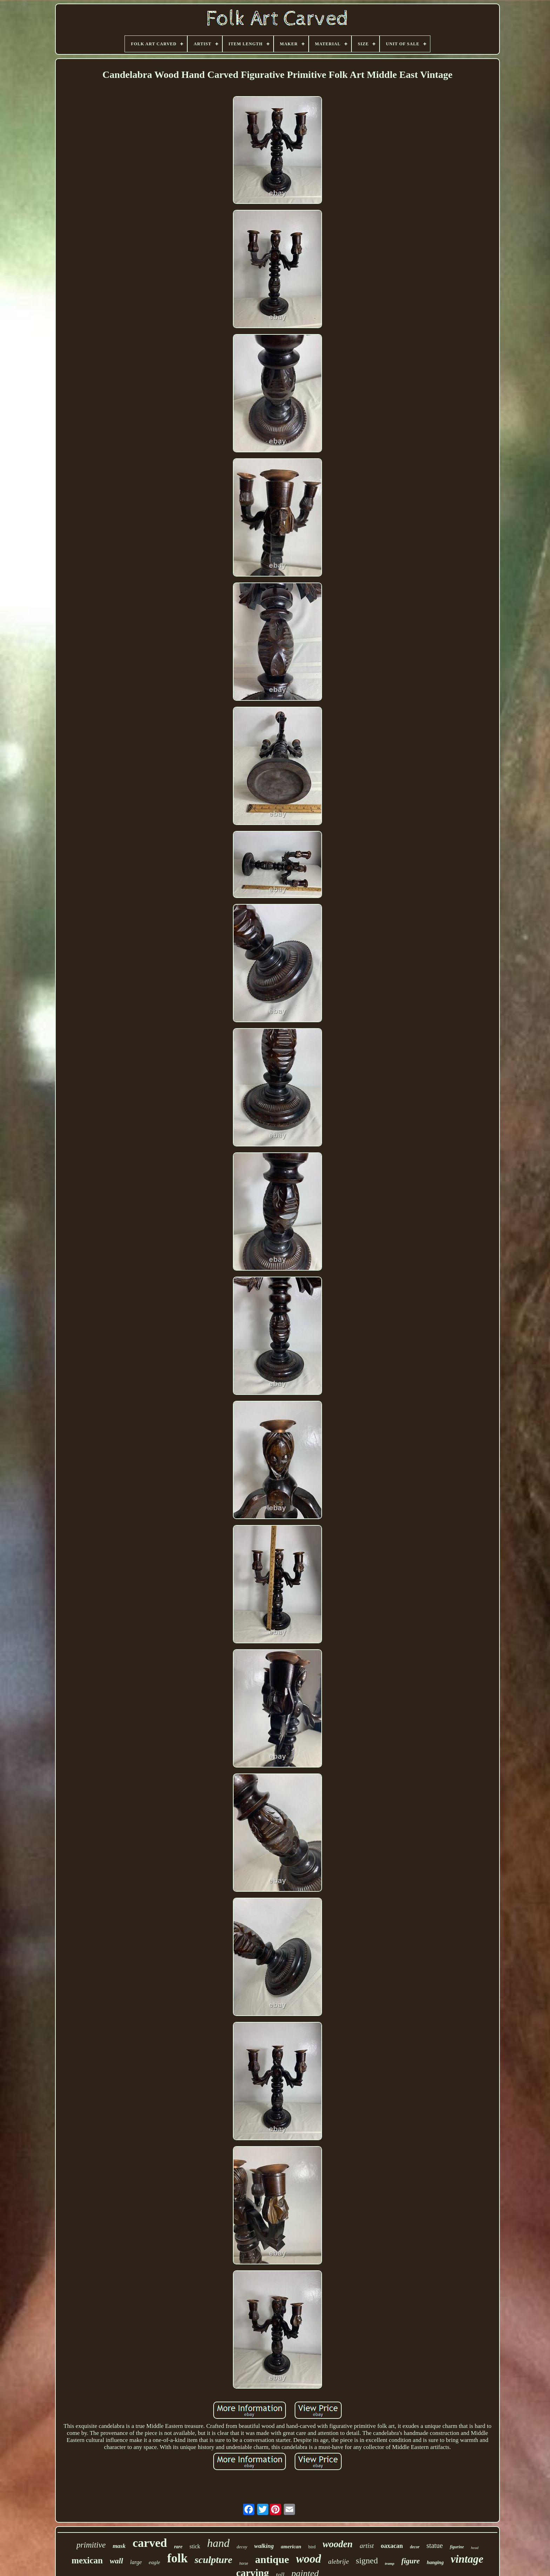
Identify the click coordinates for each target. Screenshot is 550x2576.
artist (367, 2545)
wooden (338, 2544)
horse (243, 2563)
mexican (87, 2560)
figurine (457, 2546)
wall (116, 2560)
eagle (154, 2562)
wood (308, 2558)
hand (218, 2543)
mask (119, 2546)
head (474, 2547)
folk (177, 2558)
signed (367, 2560)
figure (410, 2561)
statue (435, 2545)
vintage (467, 2559)
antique (272, 2559)
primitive (91, 2545)
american (291, 2546)
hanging (435, 2562)
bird (312, 2546)
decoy (242, 2546)
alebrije (338, 2561)
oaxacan (392, 2545)
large (136, 2562)
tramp (389, 2563)
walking (264, 2546)
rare (178, 2546)
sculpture (213, 2559)
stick (194, 2546)
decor (415, 2546)
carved (150, 2542)
